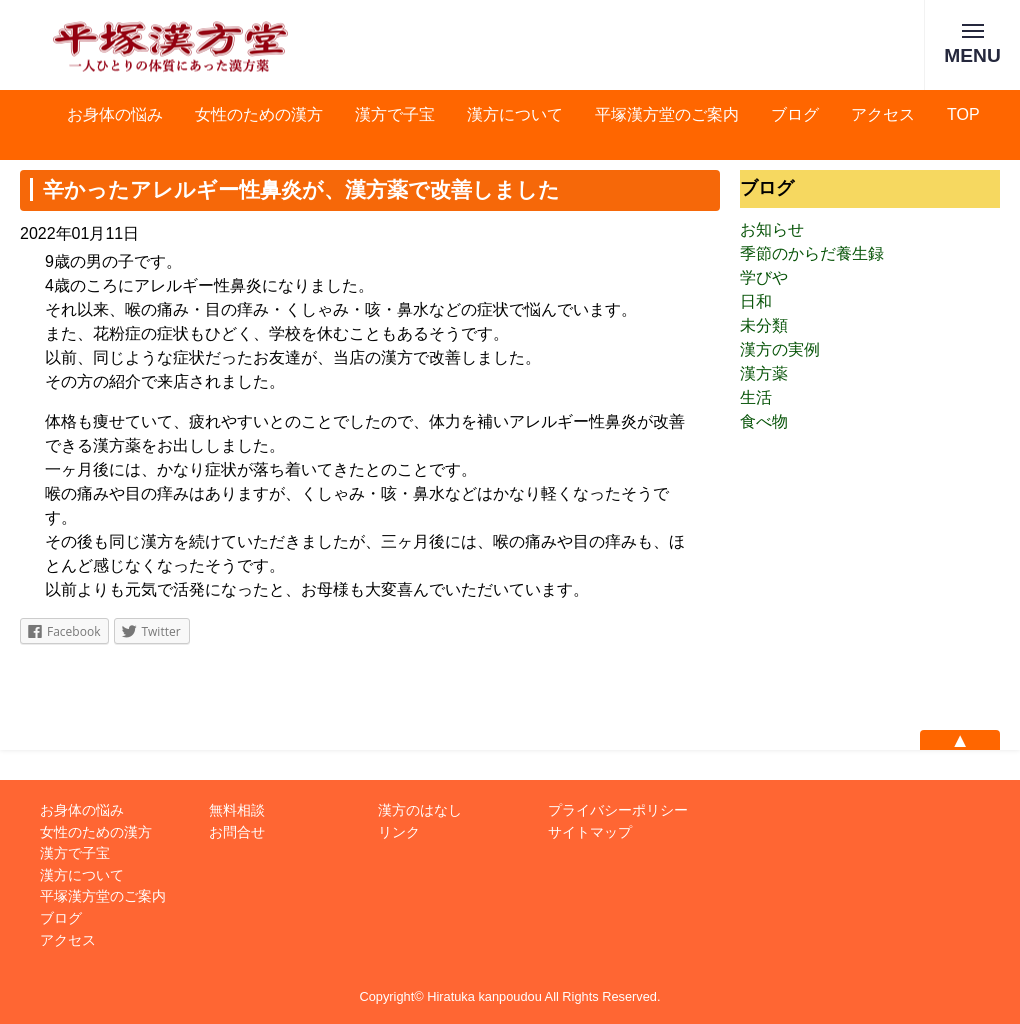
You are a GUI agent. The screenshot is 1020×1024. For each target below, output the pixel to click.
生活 (756, 397)
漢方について (515, 114)
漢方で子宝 (395, 114)
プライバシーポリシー (618, 810)
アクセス (883, 114)
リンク (399, 832)
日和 (756, 301)
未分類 (764, 325)
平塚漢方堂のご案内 (667, 114)
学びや (764, 277)
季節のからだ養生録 (812, 253)
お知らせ (772, 229)
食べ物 (764, 421)
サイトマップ (590, 832)
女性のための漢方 (259, 114)
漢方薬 (764, 373)
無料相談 (237, 810)
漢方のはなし (420, 810)
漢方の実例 (780, 349)
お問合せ (237, 832)
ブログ (795, 114)
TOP (963, 114)
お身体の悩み (115, 114)
